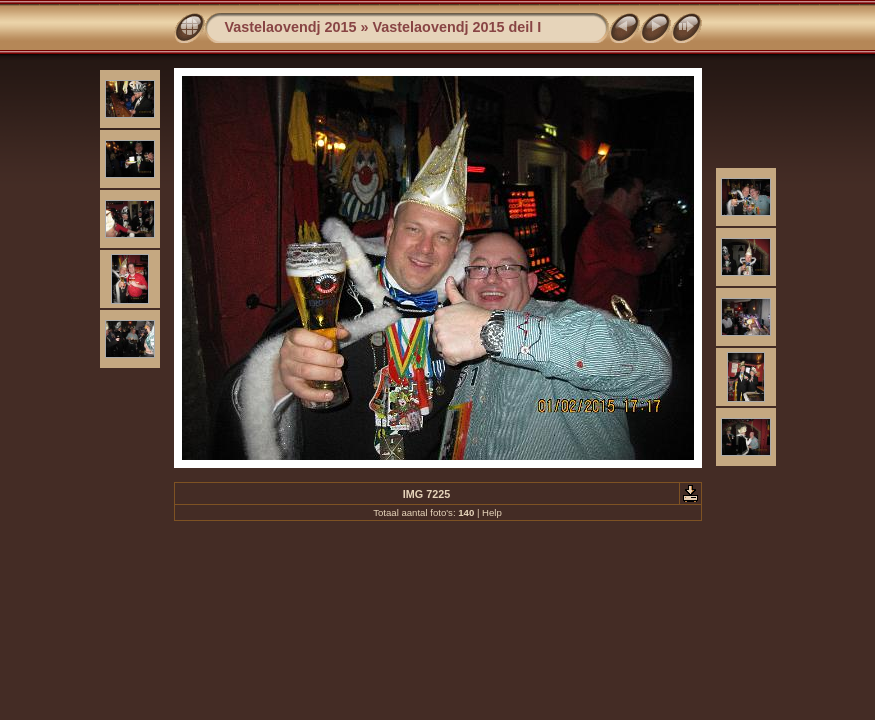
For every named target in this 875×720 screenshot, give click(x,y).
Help (492, 512)
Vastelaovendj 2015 (291, 27)
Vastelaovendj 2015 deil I (457, 27)
